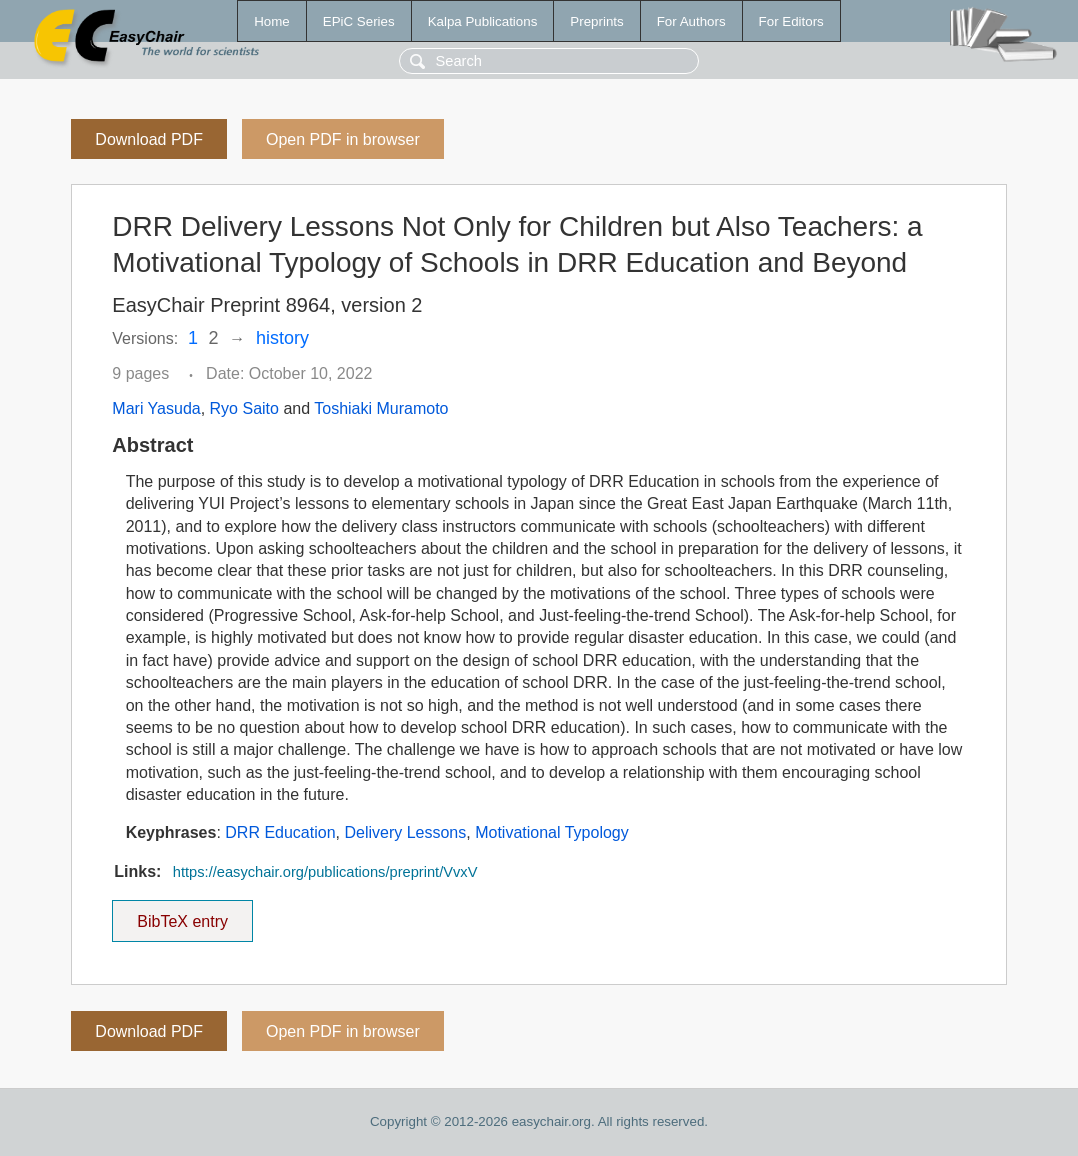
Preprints (596, 21)
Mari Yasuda (156, 408)
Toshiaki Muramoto (381, 408)
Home (272, 21)
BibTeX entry (183, 915)
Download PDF (149, 139)
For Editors (791, 21)
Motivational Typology (552, 832)
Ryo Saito (244, 408)
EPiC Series (359, 21)
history (282, 338)
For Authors (691, 21)
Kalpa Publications (483, 21)
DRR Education (280, 832)
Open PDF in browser (343, 139)
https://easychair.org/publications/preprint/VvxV (325, 872)
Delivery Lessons (405, 832)
